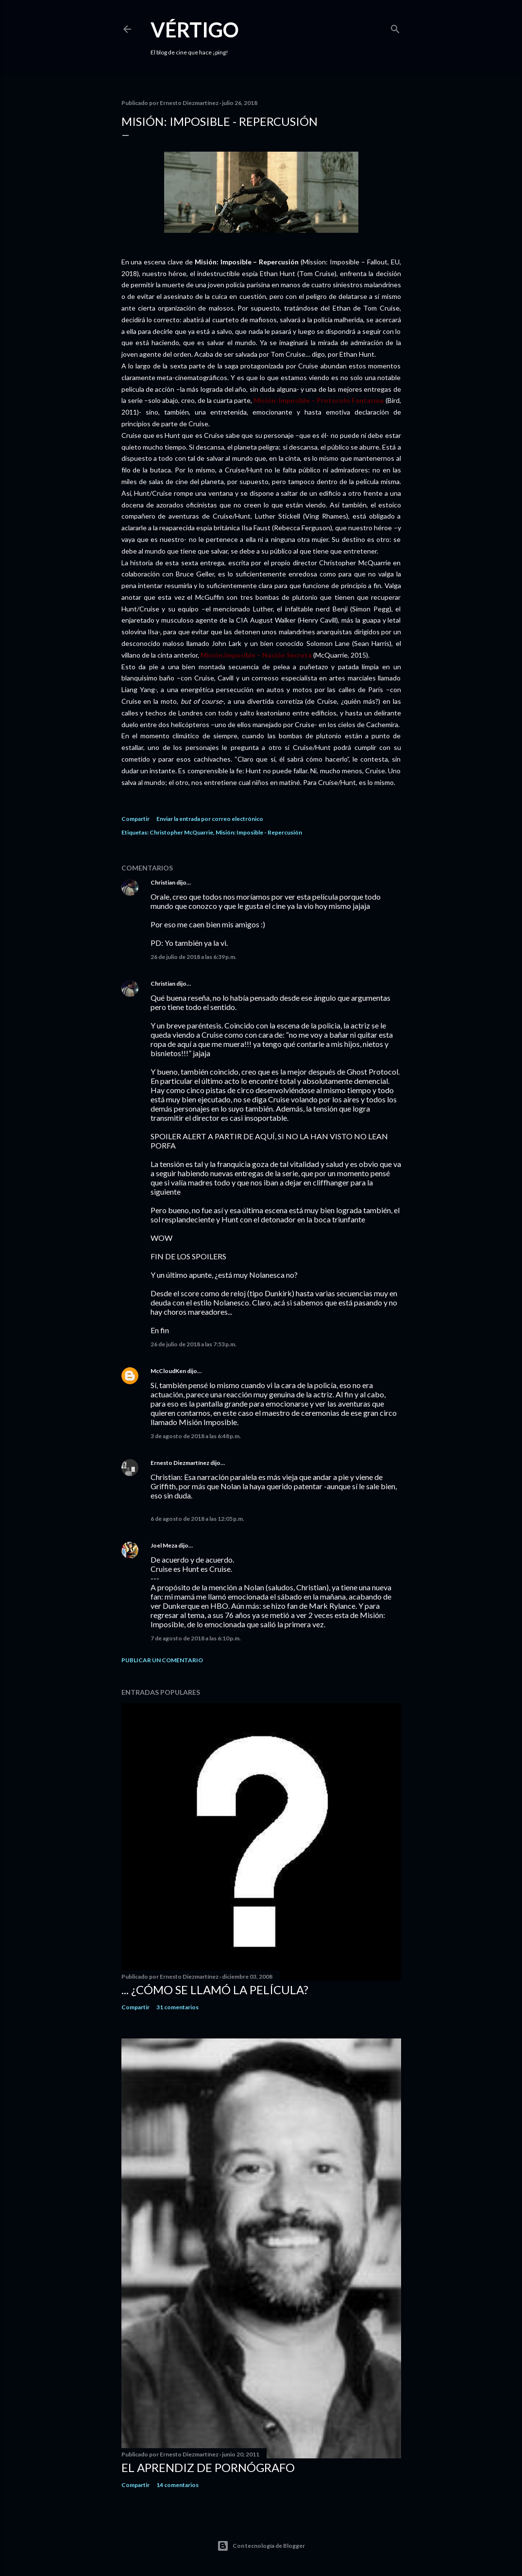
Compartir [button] (135, 818)
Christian (163, 882)
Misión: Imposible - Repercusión (259, 832)
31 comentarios (177, 2007)
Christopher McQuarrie (181, 832)
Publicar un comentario (162, 1660)
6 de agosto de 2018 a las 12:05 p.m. (197, 1518)
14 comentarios (177, 2485)
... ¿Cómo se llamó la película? (214, 1990)
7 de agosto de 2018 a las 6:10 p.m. (196, 1638)
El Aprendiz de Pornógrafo (208, 2467)
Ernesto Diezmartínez (180, 1462)
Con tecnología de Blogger (261, 2546)
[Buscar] (395, 26)
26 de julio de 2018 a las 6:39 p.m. (193, 956)
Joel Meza (164, 1545)
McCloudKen (168, 1371)
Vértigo (195, 29)
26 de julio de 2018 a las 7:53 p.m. (193, 1344)
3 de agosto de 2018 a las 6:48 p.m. (196, 1436)
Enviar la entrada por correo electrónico (209, 818)
